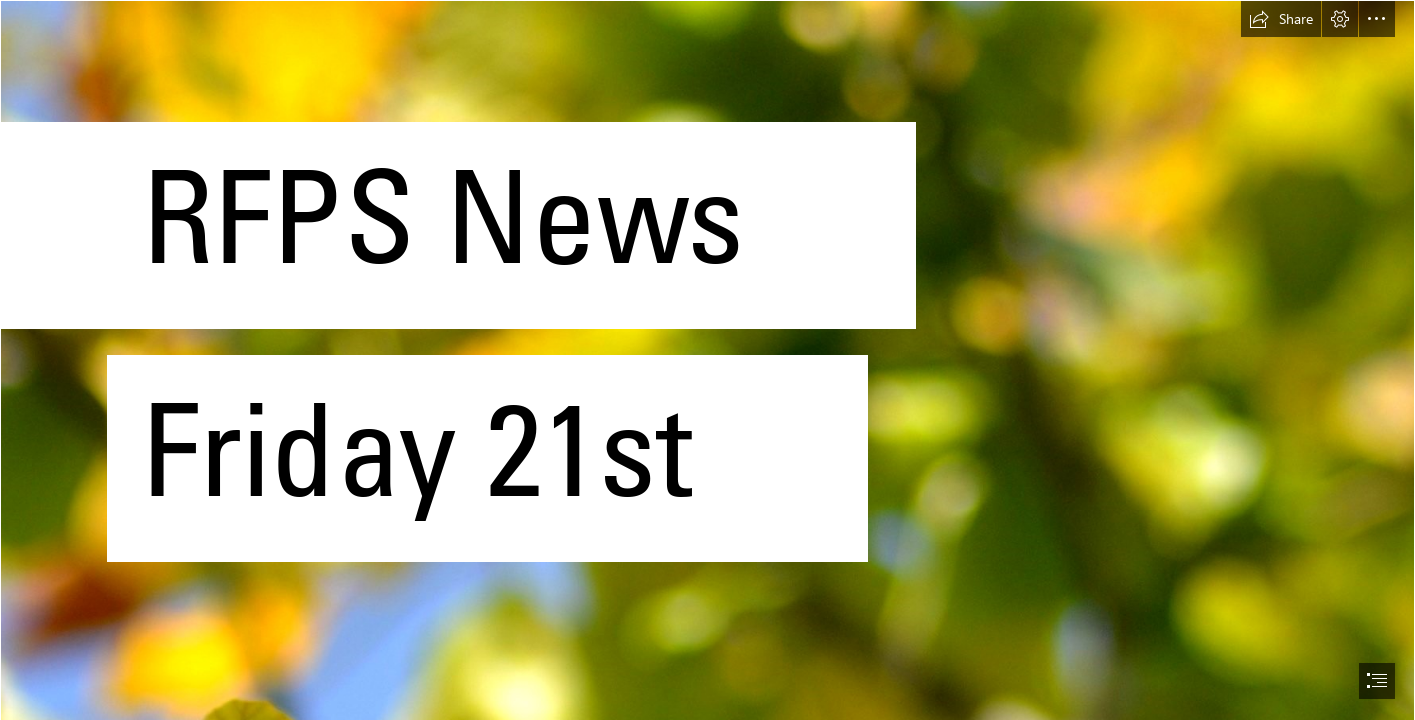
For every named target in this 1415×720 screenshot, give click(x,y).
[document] (707, 360)
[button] (1281, 19)
